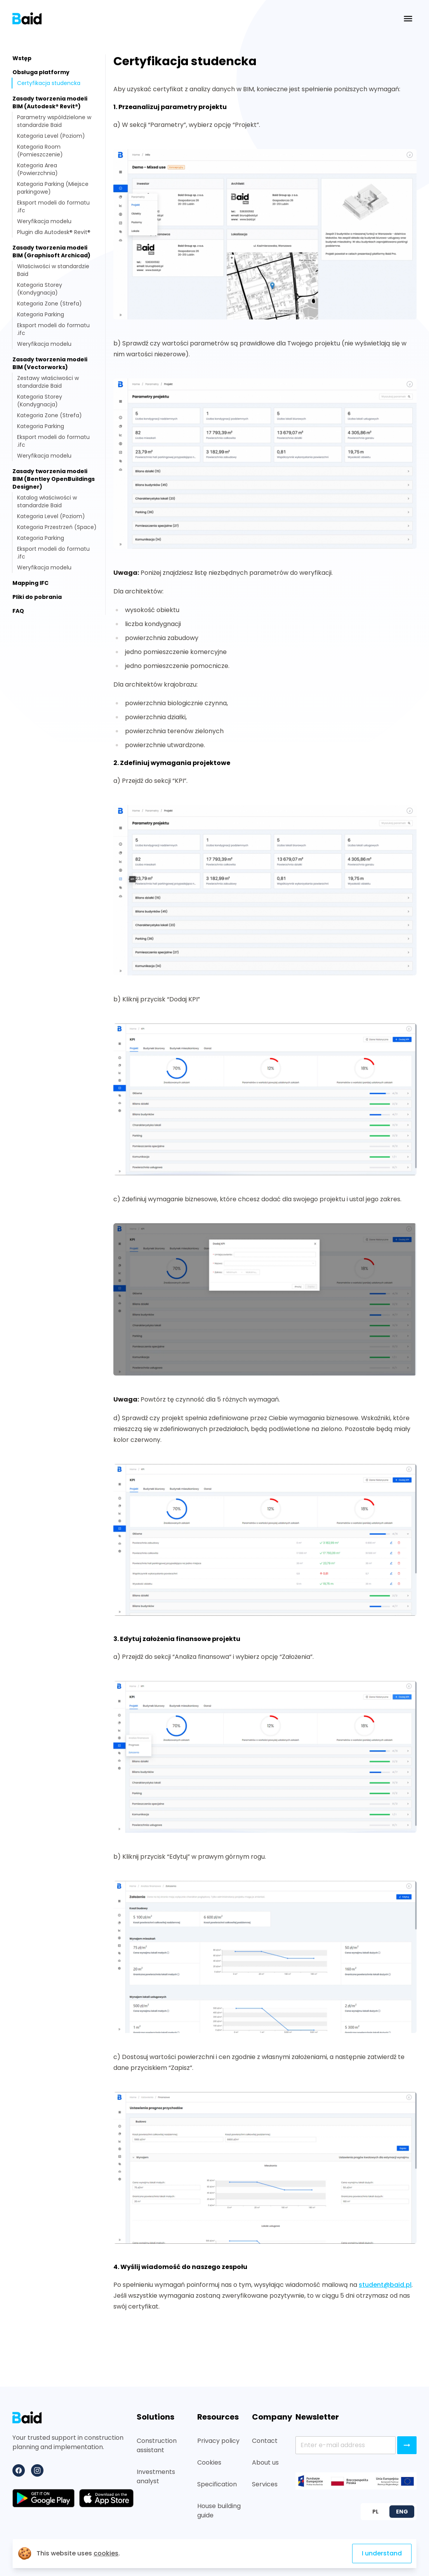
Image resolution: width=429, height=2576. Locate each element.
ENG (402, 2511)
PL (375, 2511)
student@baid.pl (385, 2284)
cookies (106, 2553)
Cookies (209, 2462)
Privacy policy (218, 2440)
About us (265, 2462)
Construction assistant (157, 2445)
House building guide (219, 2510)
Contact (265, 2440)
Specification (217, 2484)
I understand (382, 2553)
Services (265, 2484)
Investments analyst (156, 2476)
